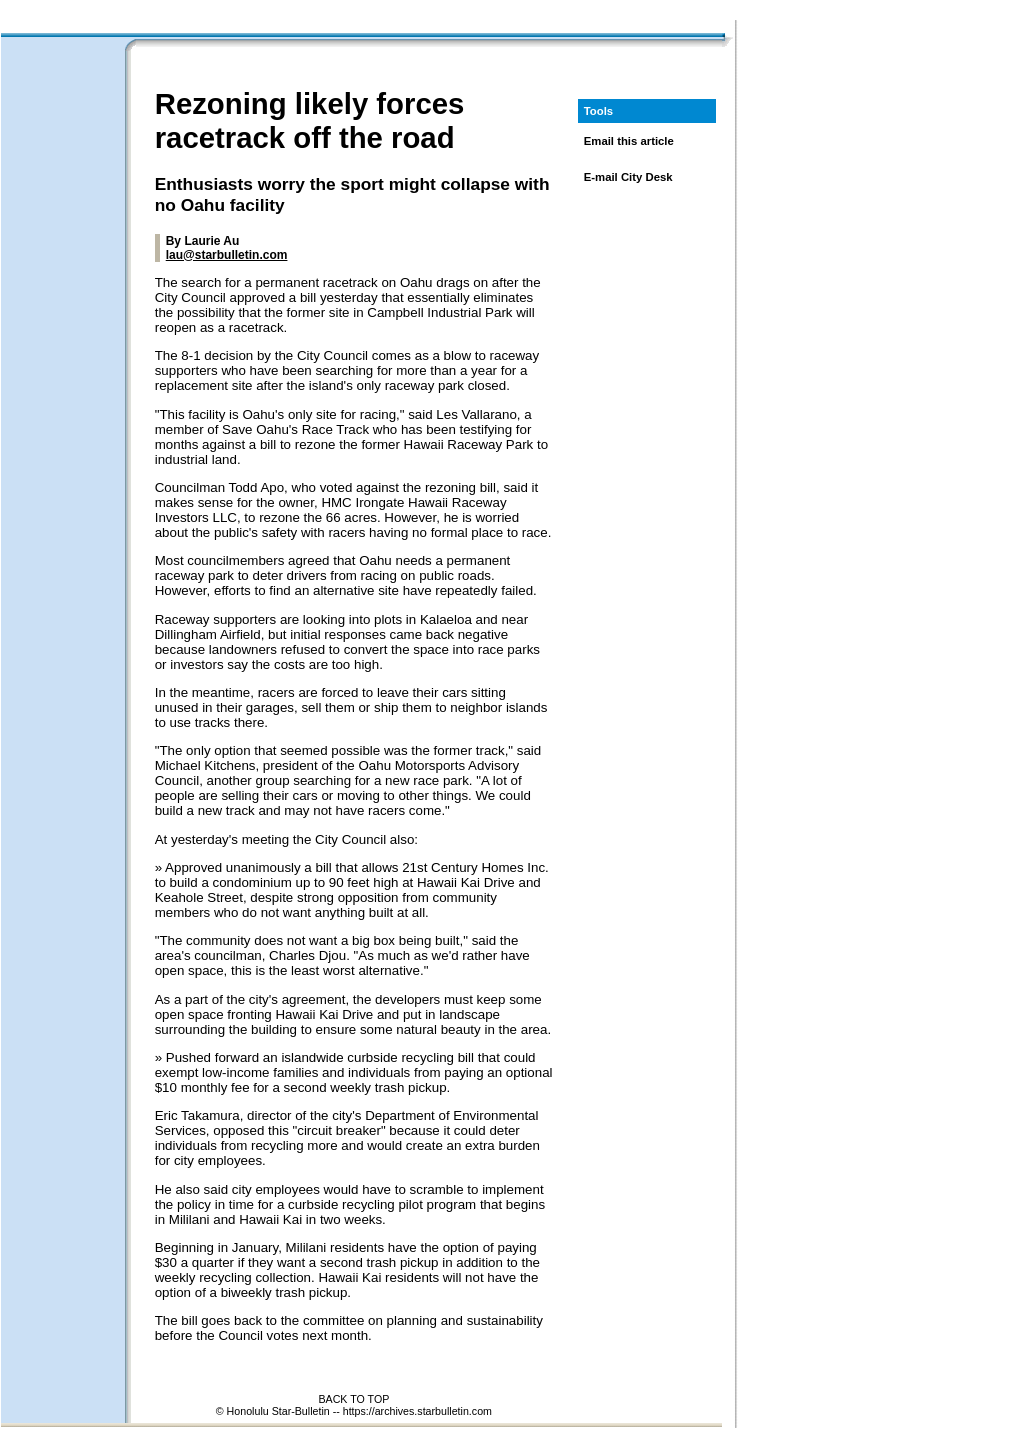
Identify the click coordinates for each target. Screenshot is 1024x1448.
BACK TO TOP (353, 1399)
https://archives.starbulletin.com (417, 1411)
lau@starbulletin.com (227, 255)
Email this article (629, 141)
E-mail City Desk (628, 177)
